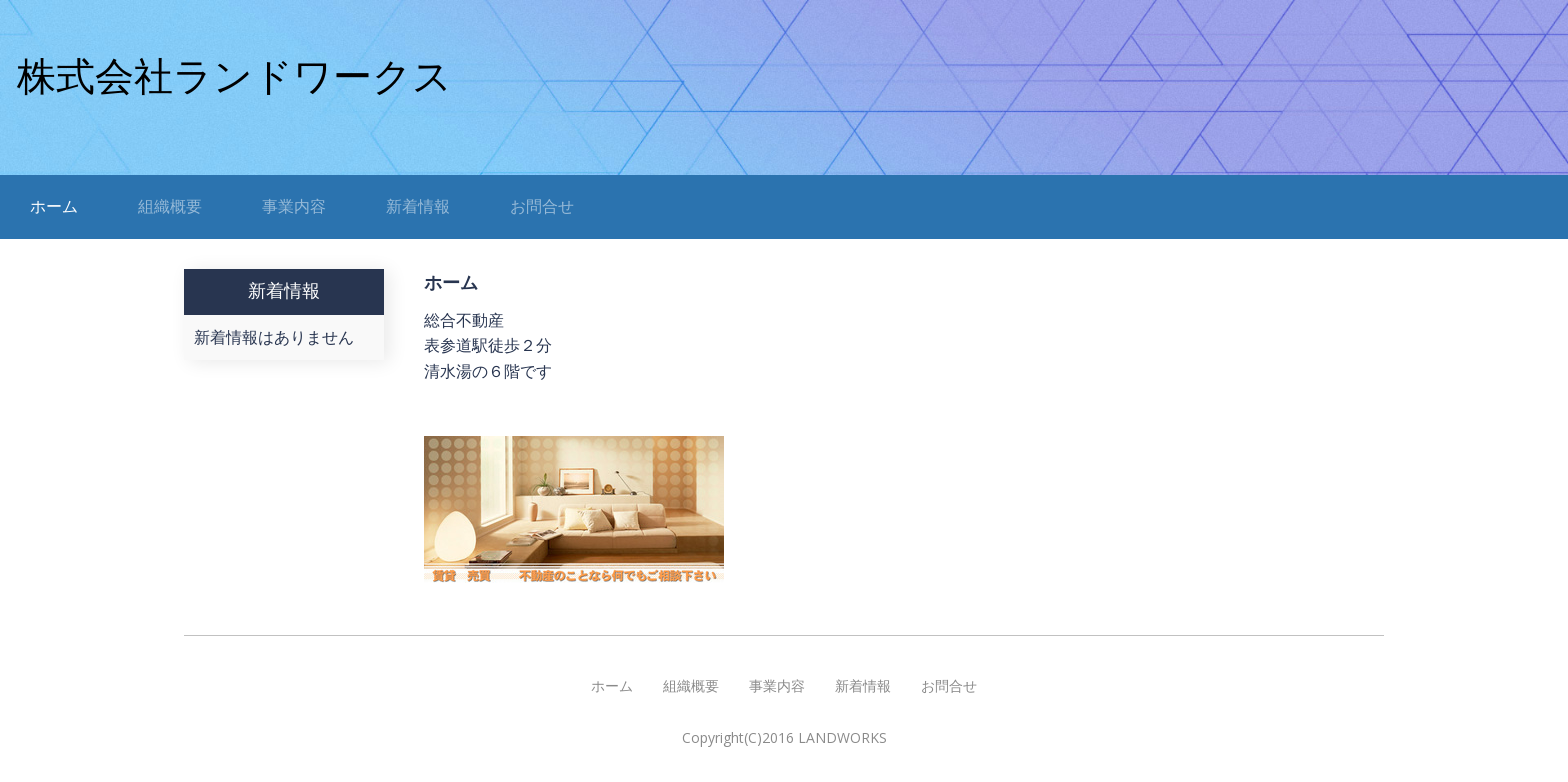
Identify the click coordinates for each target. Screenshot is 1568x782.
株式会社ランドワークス (234, 76)
